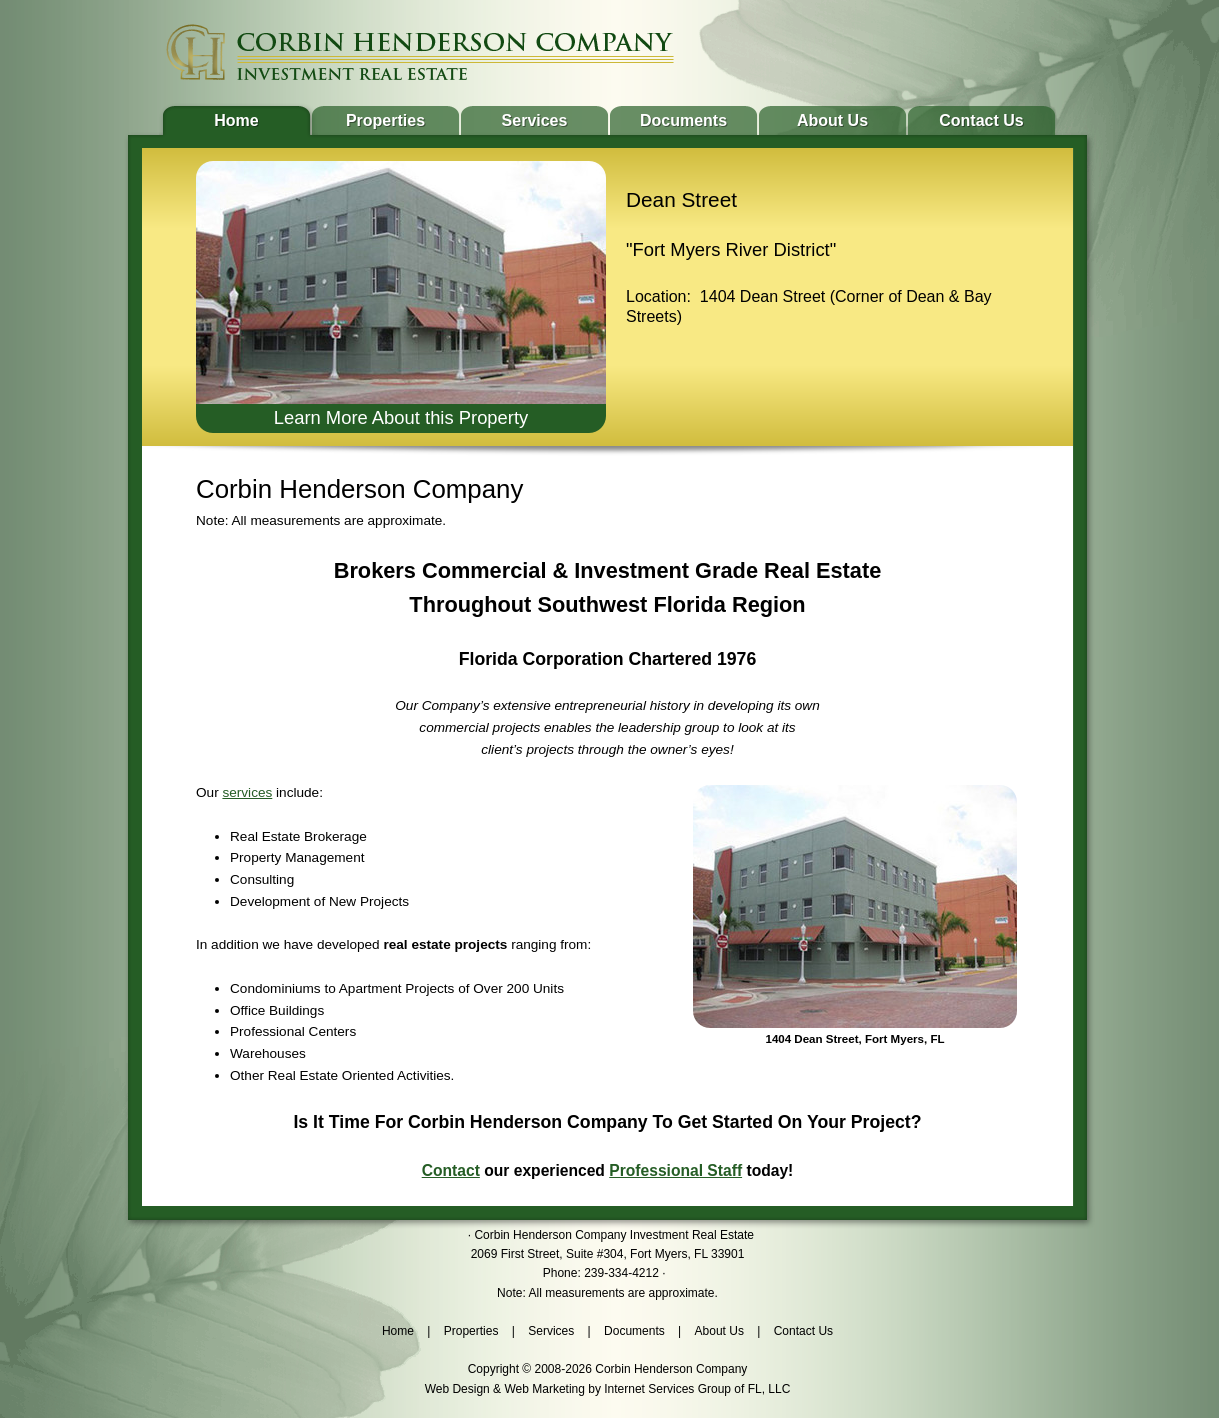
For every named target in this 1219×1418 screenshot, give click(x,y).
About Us (832, 120)
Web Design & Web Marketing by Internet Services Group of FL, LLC (608, 1389)
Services (535, 120)
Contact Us (981, 120)
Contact (451, 1170)
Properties (385, 120)
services (247, 792)
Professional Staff (675, 1170)
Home (236, 120)
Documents (683, 120)
